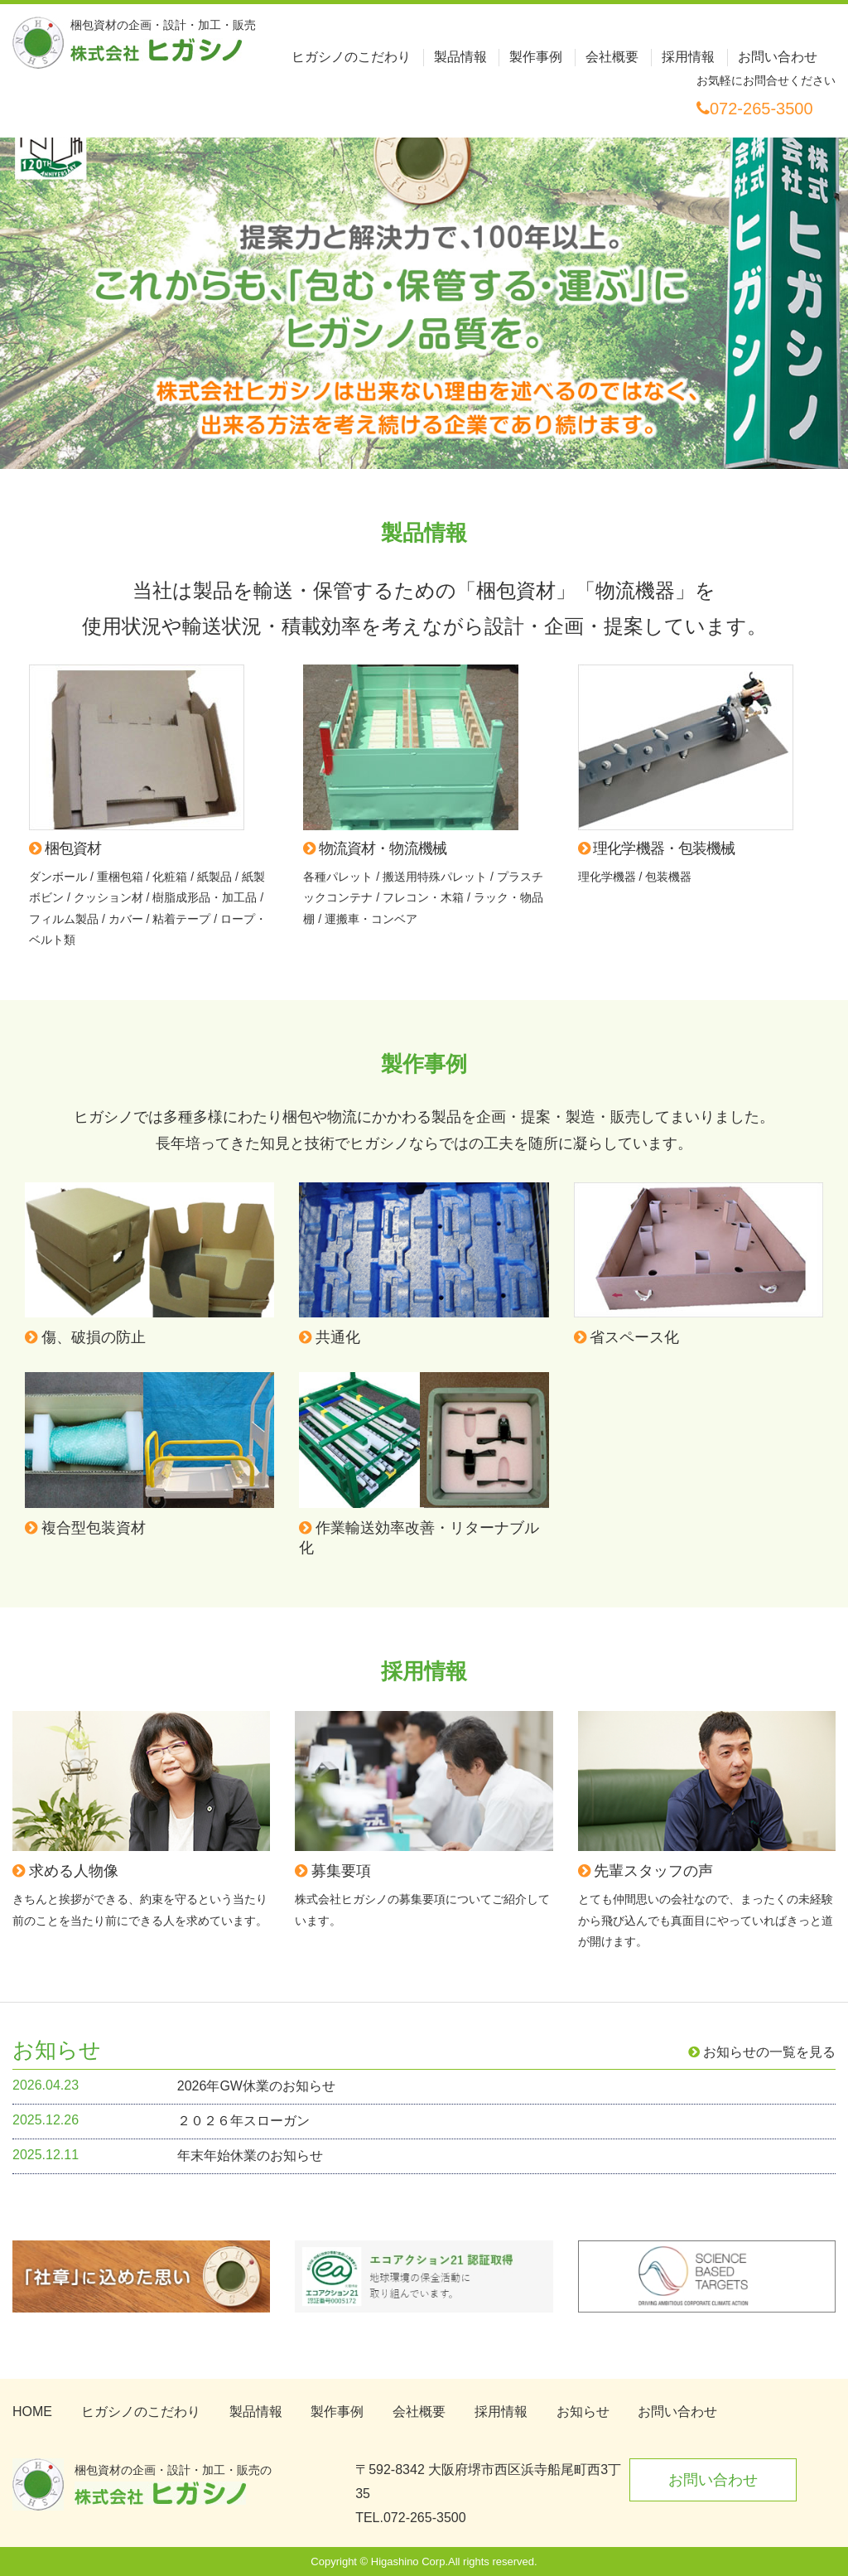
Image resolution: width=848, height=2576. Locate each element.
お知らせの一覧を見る (762, 2052)
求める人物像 (65, 1871)
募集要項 (333, 1871)
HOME (32, 2411)
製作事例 (535, 57)
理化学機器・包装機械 (656, 848)
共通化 (329, 1337)
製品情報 (460, 57)
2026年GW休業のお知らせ (256, 2086)
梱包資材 (65, 848)
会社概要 (611, 57)
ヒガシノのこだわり (351, 57)
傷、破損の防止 (85, 1337)
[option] (424, 278)
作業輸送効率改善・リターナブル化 (419, 1538)
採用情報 (688, 57)
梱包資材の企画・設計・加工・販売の (173, 2484)
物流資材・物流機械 (374, 848)
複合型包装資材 (85, 1528)
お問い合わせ (777, 57)
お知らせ (583, 2411)
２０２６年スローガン (243, 2121)
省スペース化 (627, 1337)
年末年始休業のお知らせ (250, 2155)
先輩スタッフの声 (646, 1871)
